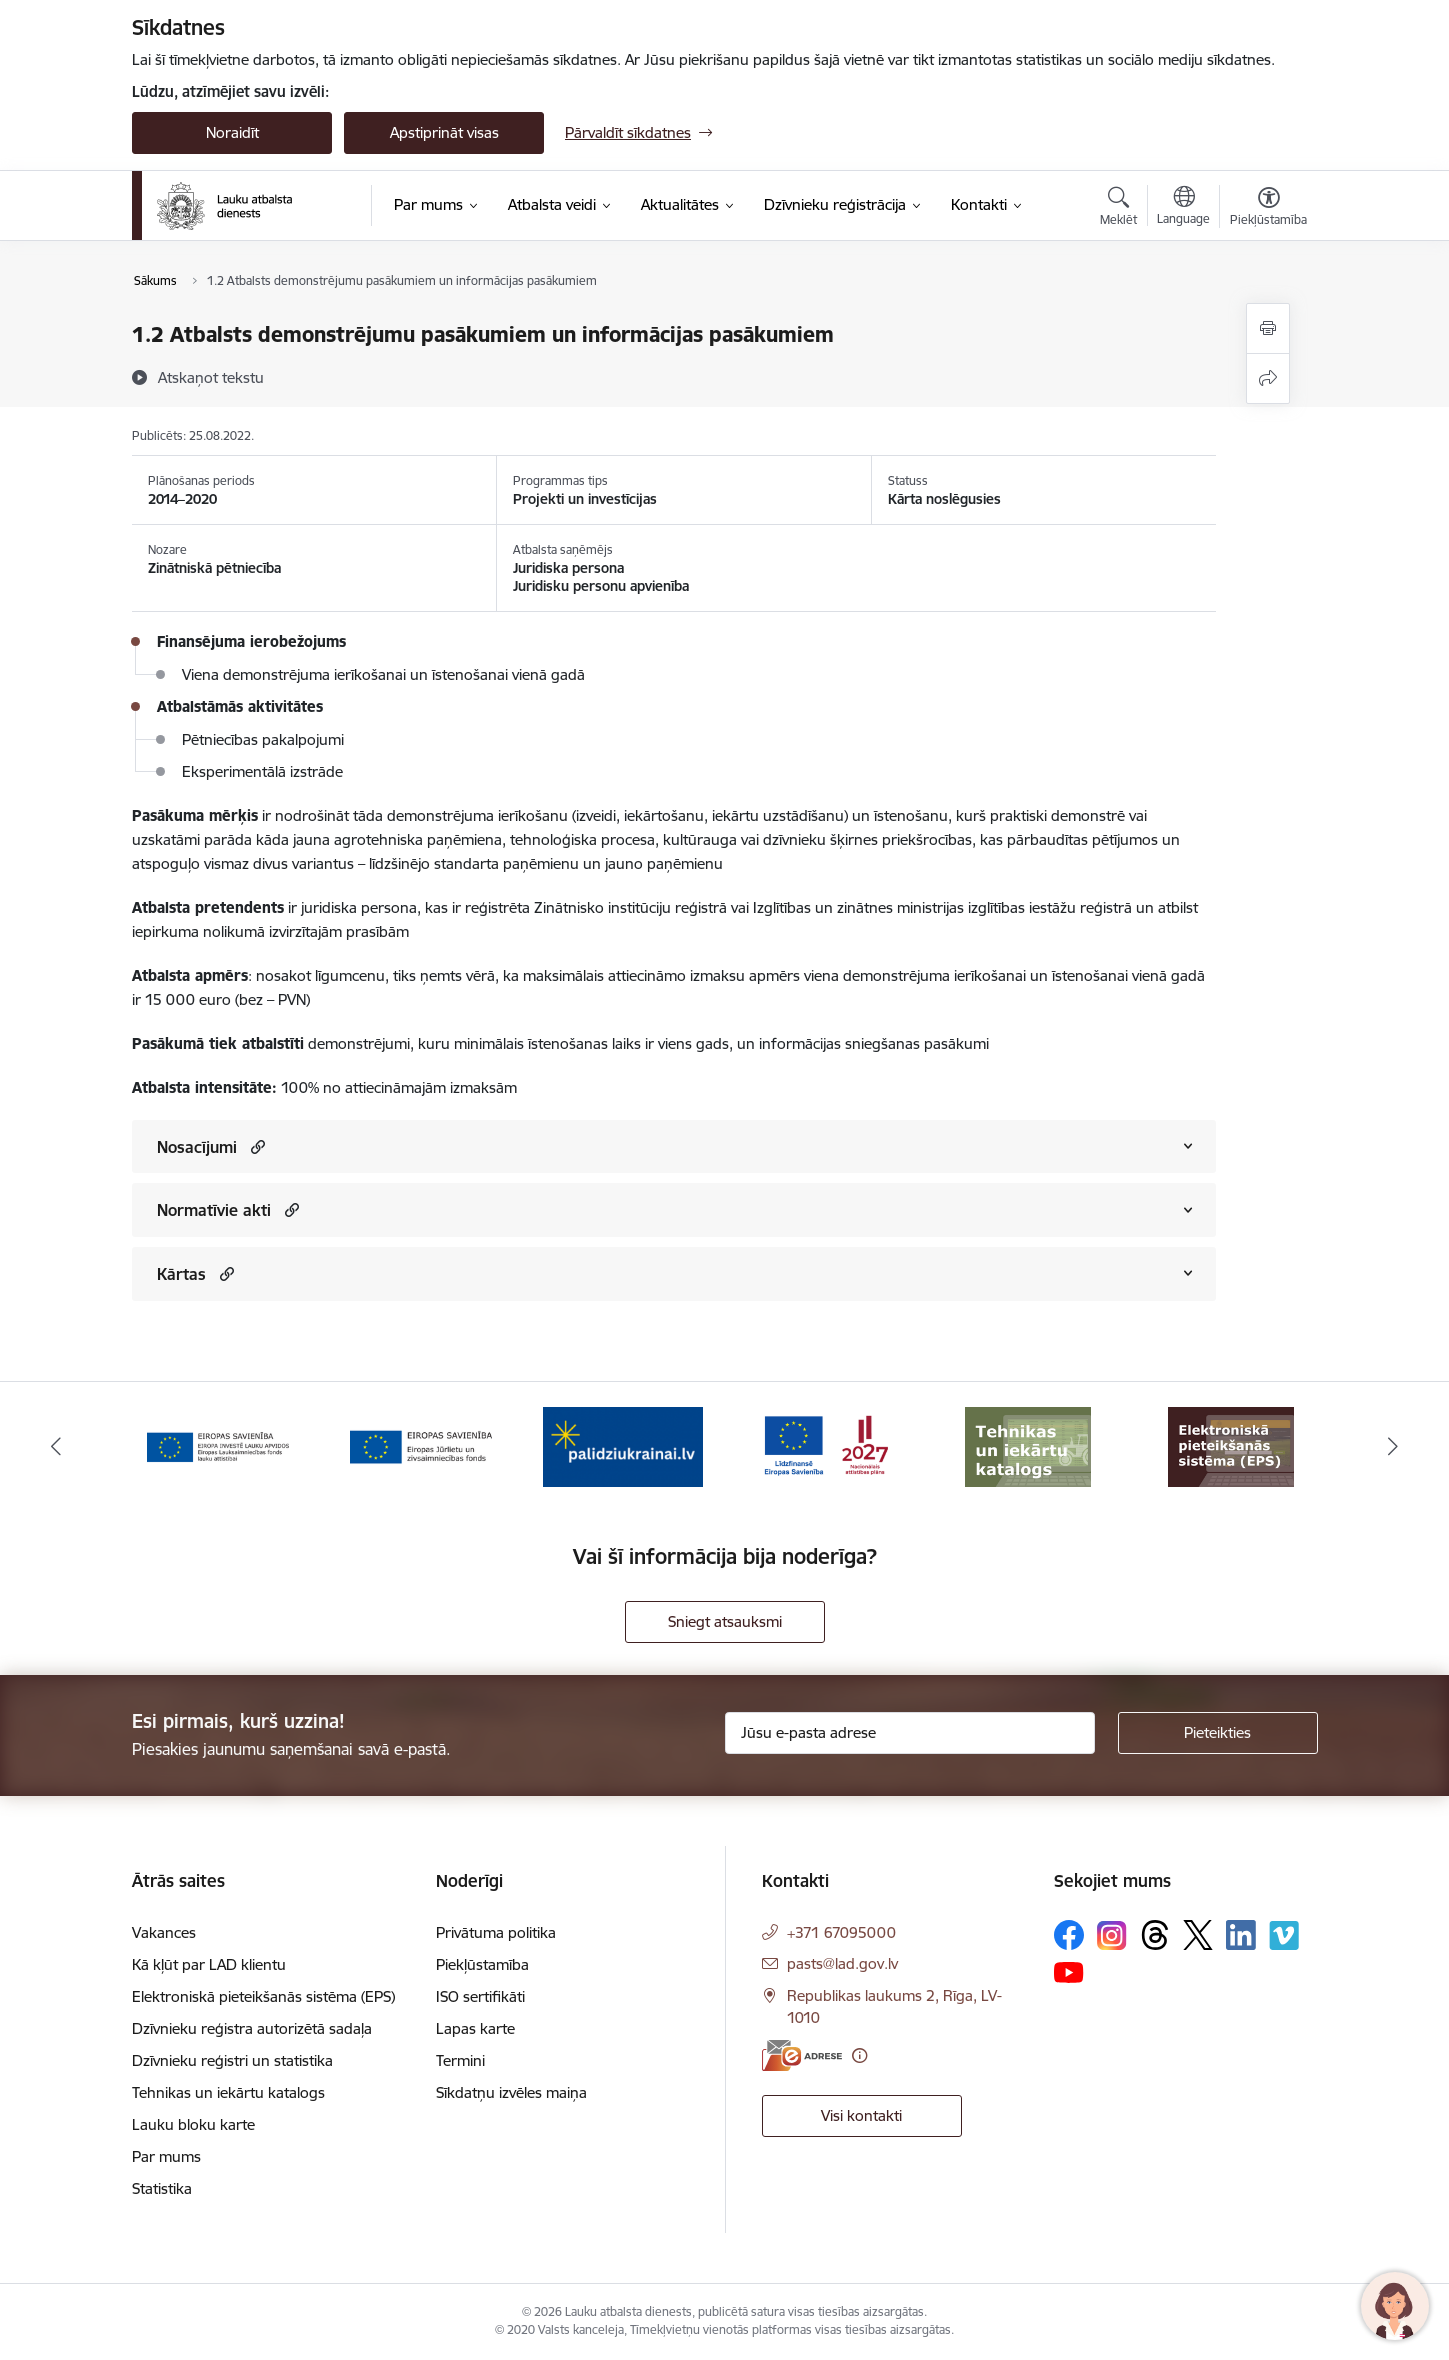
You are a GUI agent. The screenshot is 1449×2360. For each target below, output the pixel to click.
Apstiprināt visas (444, 132)
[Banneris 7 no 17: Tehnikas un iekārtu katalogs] (1028, 1445)
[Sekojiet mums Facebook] (1069, 1935)
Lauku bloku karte (193, 2124)
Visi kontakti (861, 2115)
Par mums (166, 2156)
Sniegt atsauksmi (725, 1621)
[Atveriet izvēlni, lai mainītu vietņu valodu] (1183, 208)
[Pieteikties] (1218, 1733)
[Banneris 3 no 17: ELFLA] (218, 1445)
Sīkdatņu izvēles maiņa (511, 2092)
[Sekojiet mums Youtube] (1069, 1971)
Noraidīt (232, 132)
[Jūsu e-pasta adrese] (910, 1733)
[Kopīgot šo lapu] (1268, 378)
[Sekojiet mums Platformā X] (1198, 1935)
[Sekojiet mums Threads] (1155, 1935)
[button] (255, 1146)
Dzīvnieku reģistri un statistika (232, 2060)
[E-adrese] (802, 2055)
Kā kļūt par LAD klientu (209, 1964)
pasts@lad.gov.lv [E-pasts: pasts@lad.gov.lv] (842, 1963)
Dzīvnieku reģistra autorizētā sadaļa (252, 2028)
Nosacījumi (197, 1147)
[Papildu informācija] (859, 2055)
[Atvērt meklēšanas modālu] (1118, 209)
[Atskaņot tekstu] (211, 377)
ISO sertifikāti (480, 1996)
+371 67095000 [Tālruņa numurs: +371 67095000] (841, 1932)
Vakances (164, 1932)
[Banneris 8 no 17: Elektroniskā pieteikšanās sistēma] (1231, 1445)
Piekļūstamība (482, 1964)
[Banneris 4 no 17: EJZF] (421, 1445)
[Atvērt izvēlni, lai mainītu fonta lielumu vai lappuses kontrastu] (1268, 209)
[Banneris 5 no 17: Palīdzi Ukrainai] (623, 1445)
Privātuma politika (496, 1932)
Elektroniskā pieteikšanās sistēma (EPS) (263, 1996)
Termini (460, 2060)
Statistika (162, 2188)
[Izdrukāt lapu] (1268, 328)
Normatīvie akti (214, 1210)
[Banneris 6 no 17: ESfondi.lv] (826, 1445)
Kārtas (181, 1274)
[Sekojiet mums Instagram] (1112, 1935)
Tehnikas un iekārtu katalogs (228, 2092)
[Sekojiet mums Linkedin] (1241, 1935)
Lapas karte (475, 2028)
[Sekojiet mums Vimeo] (1284, 1935)
